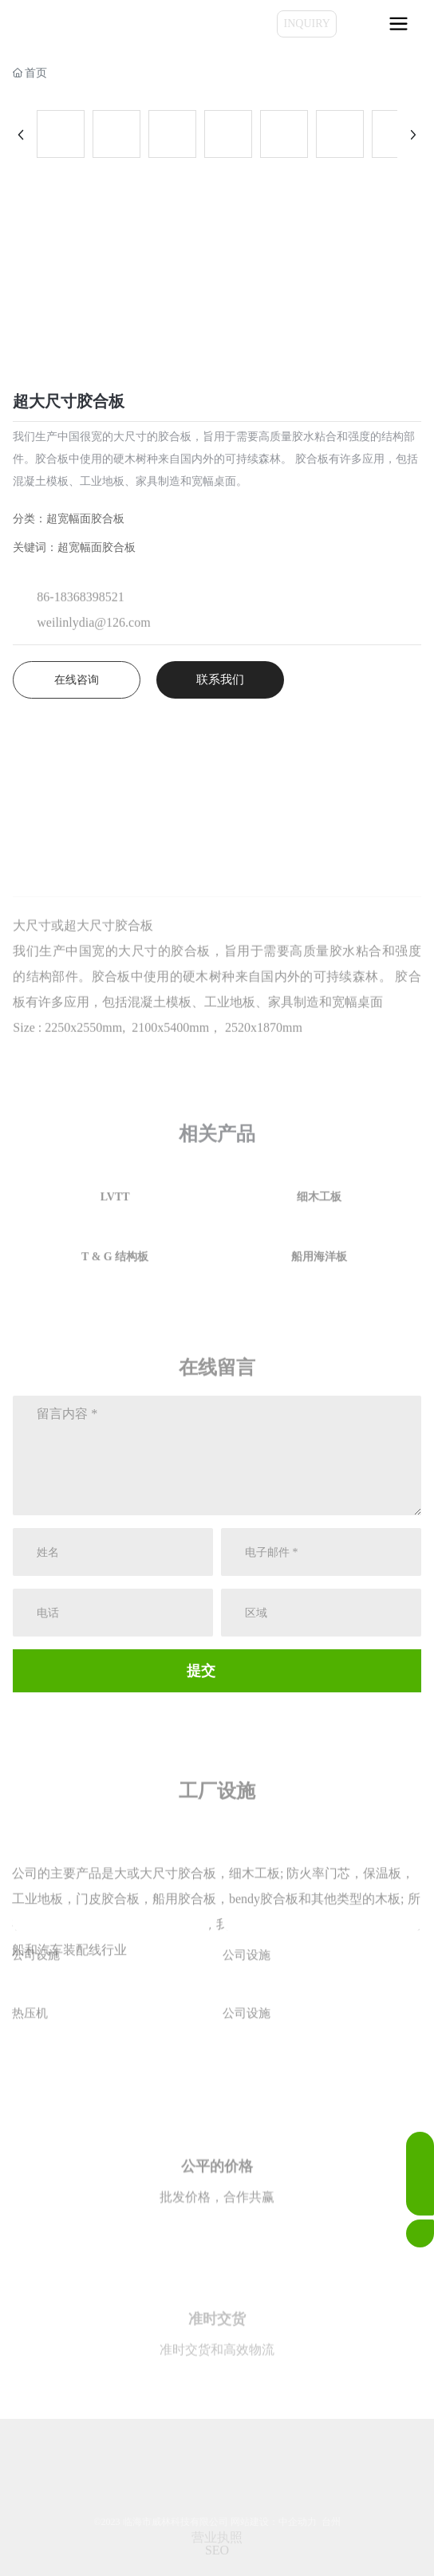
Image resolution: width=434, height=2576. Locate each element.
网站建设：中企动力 (274, 2521)
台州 (331, 2521)
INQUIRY (307, 24)
